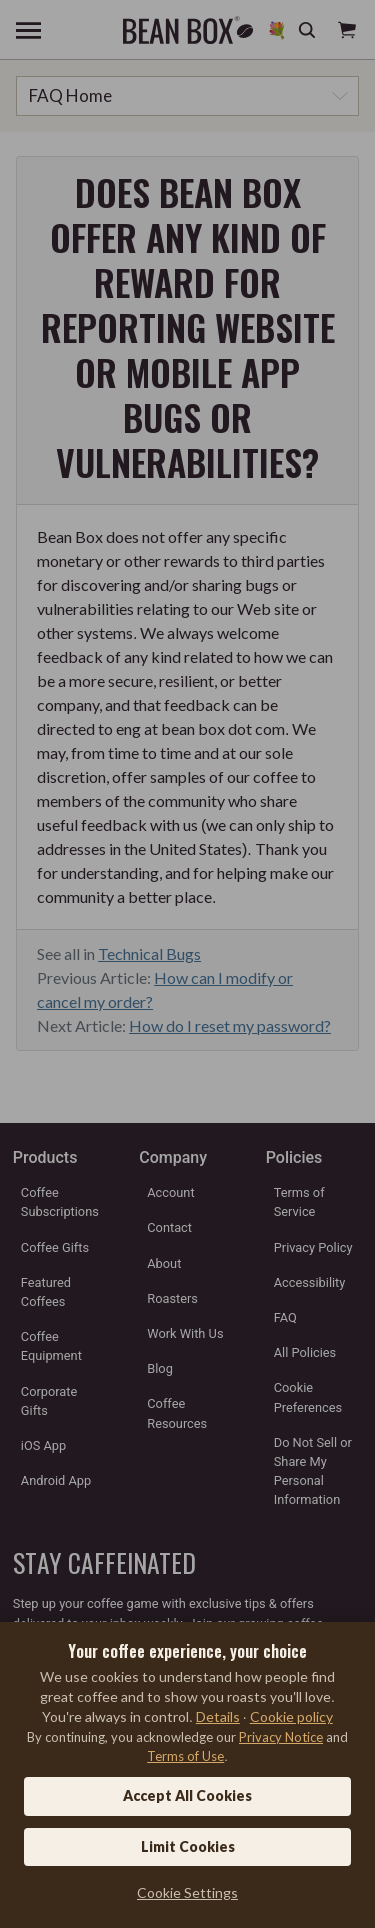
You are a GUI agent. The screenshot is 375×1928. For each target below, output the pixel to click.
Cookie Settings (187, 1892)
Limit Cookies (188, 1846)
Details (218, 1716)
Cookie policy (291, 1716)
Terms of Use (185, 1756)
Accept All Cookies (187, 1795)
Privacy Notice (281, 1737)
